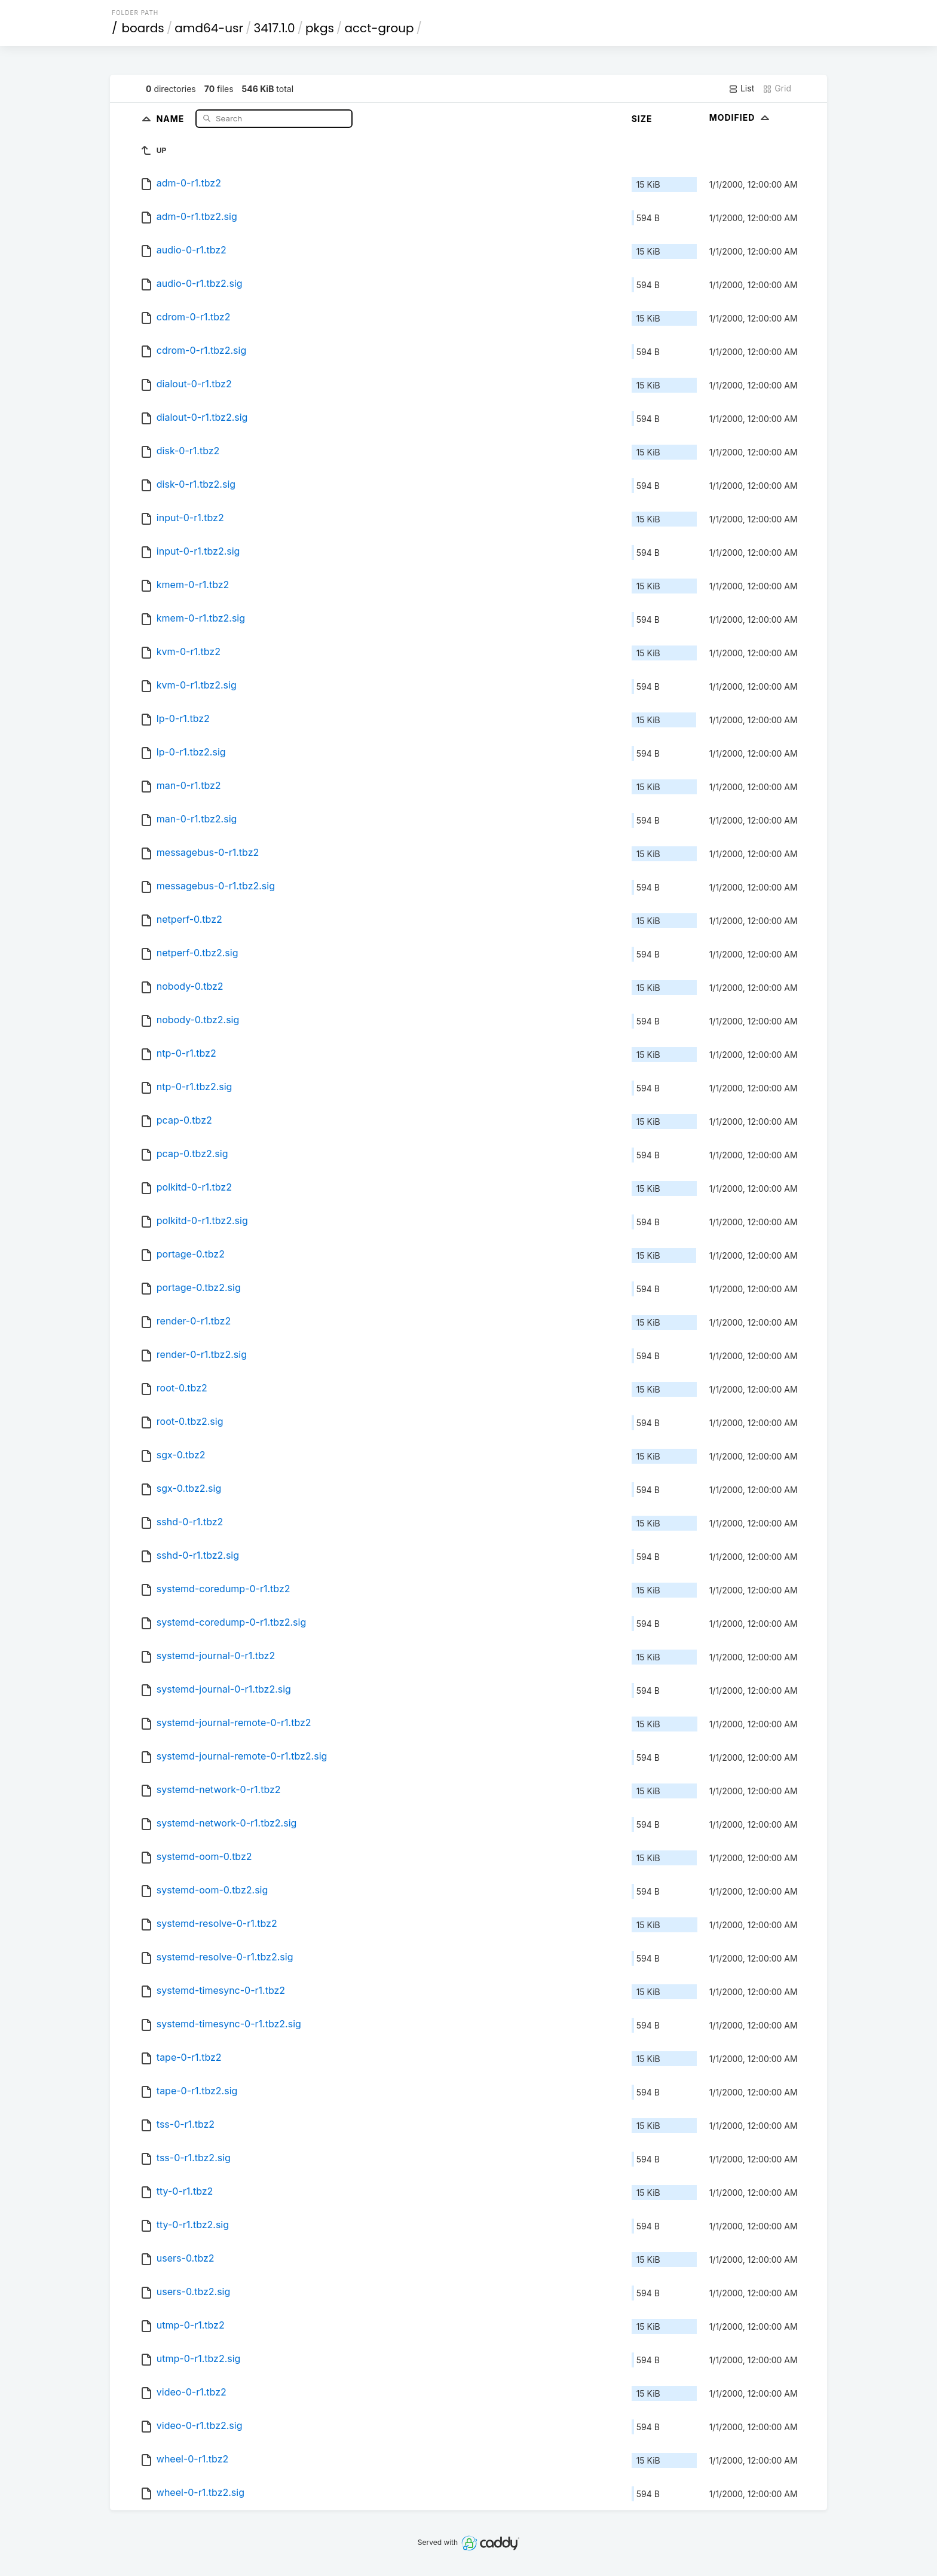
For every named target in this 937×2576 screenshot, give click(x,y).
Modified (740, 117)
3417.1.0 (274, 28)
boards (143, 28)
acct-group (379, 28)
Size (642, 119)
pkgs (319, 28)
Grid (777, 88)
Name (172, 118)
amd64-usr (208, 28)
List (741, 88)
